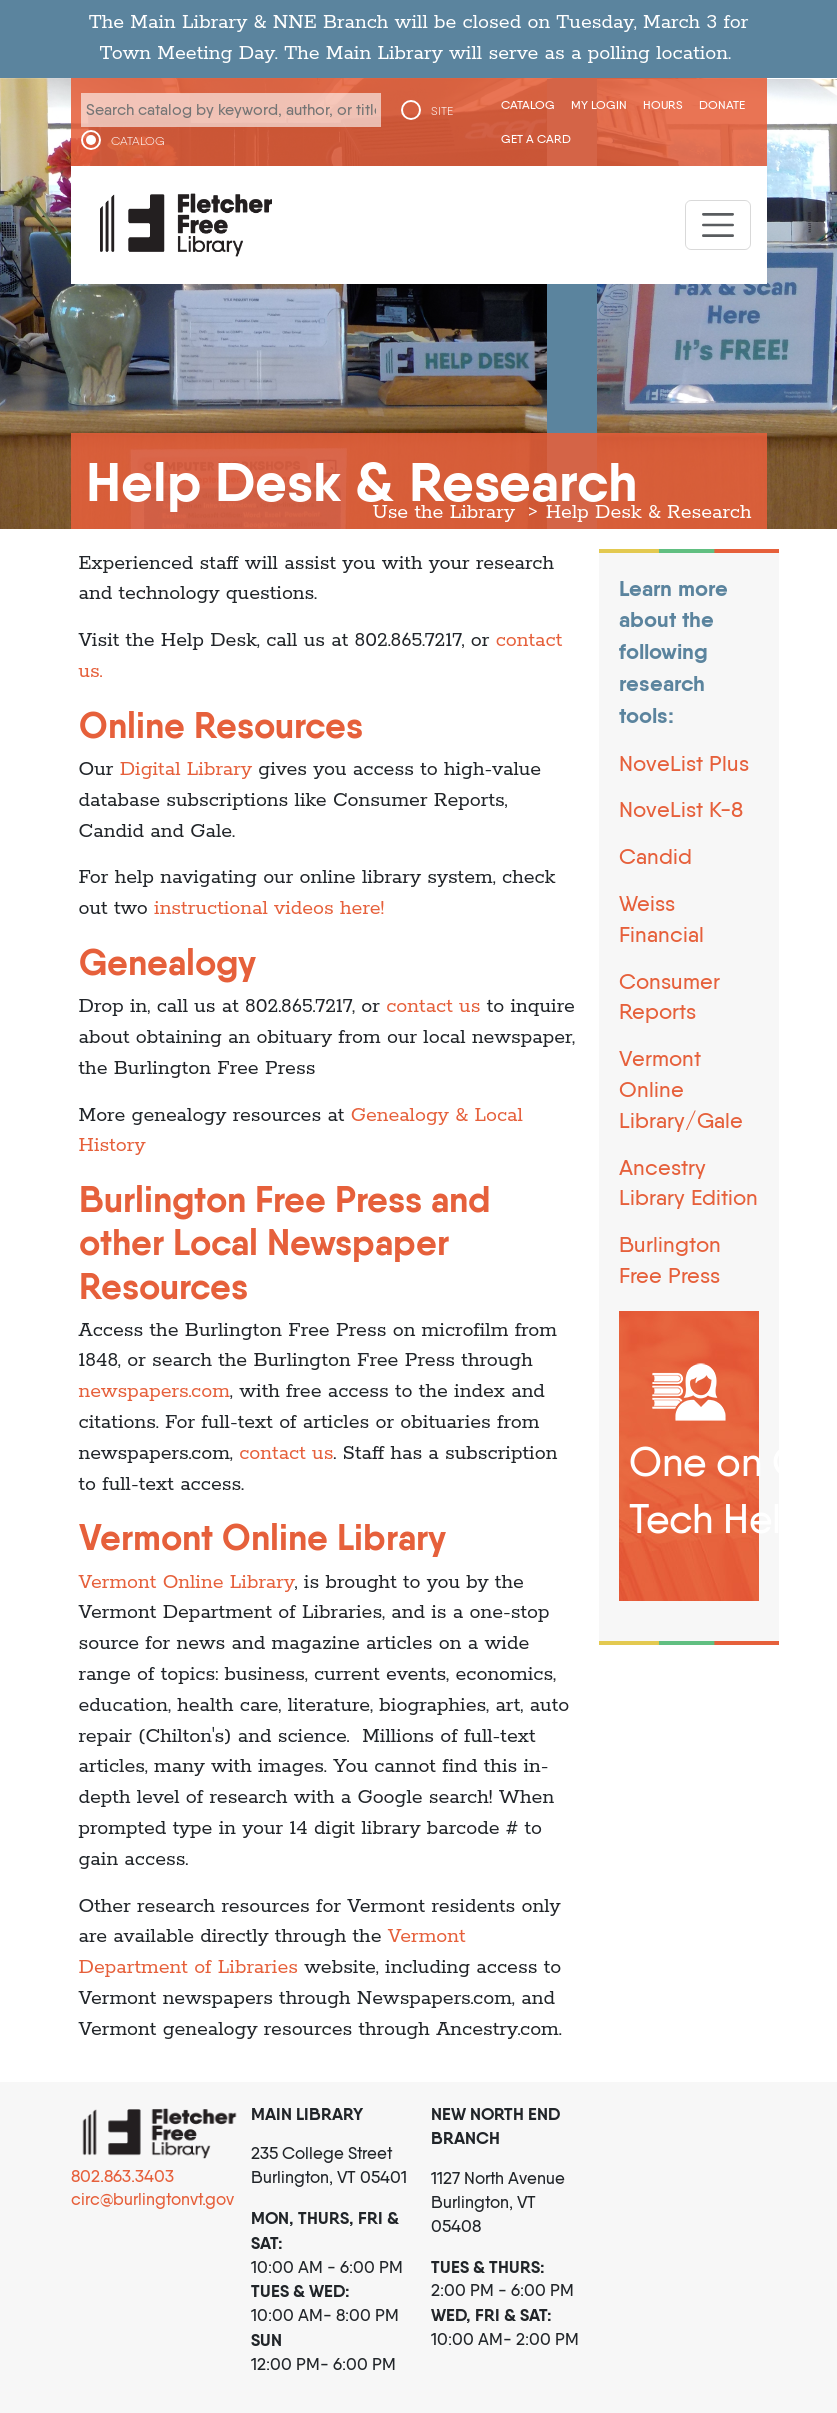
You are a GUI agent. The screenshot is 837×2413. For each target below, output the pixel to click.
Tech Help (718, 1518)
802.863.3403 (122, 2176)
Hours (663, 104)
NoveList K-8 (681, 809)
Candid (655, 856)
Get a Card (536, 138)
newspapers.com (154, 1391)
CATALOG (138, 141)
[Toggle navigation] (718, 225)
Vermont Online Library (187, 1582)
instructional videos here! (269, 908)
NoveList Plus (684, 763)
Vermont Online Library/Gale (681, 1089)
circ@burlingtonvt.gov (152, 2199)
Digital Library (186, 769)
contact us (436, 1006)
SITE (442, 111)
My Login (599, 104)
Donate (722, 104)
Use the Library (444, 512)
